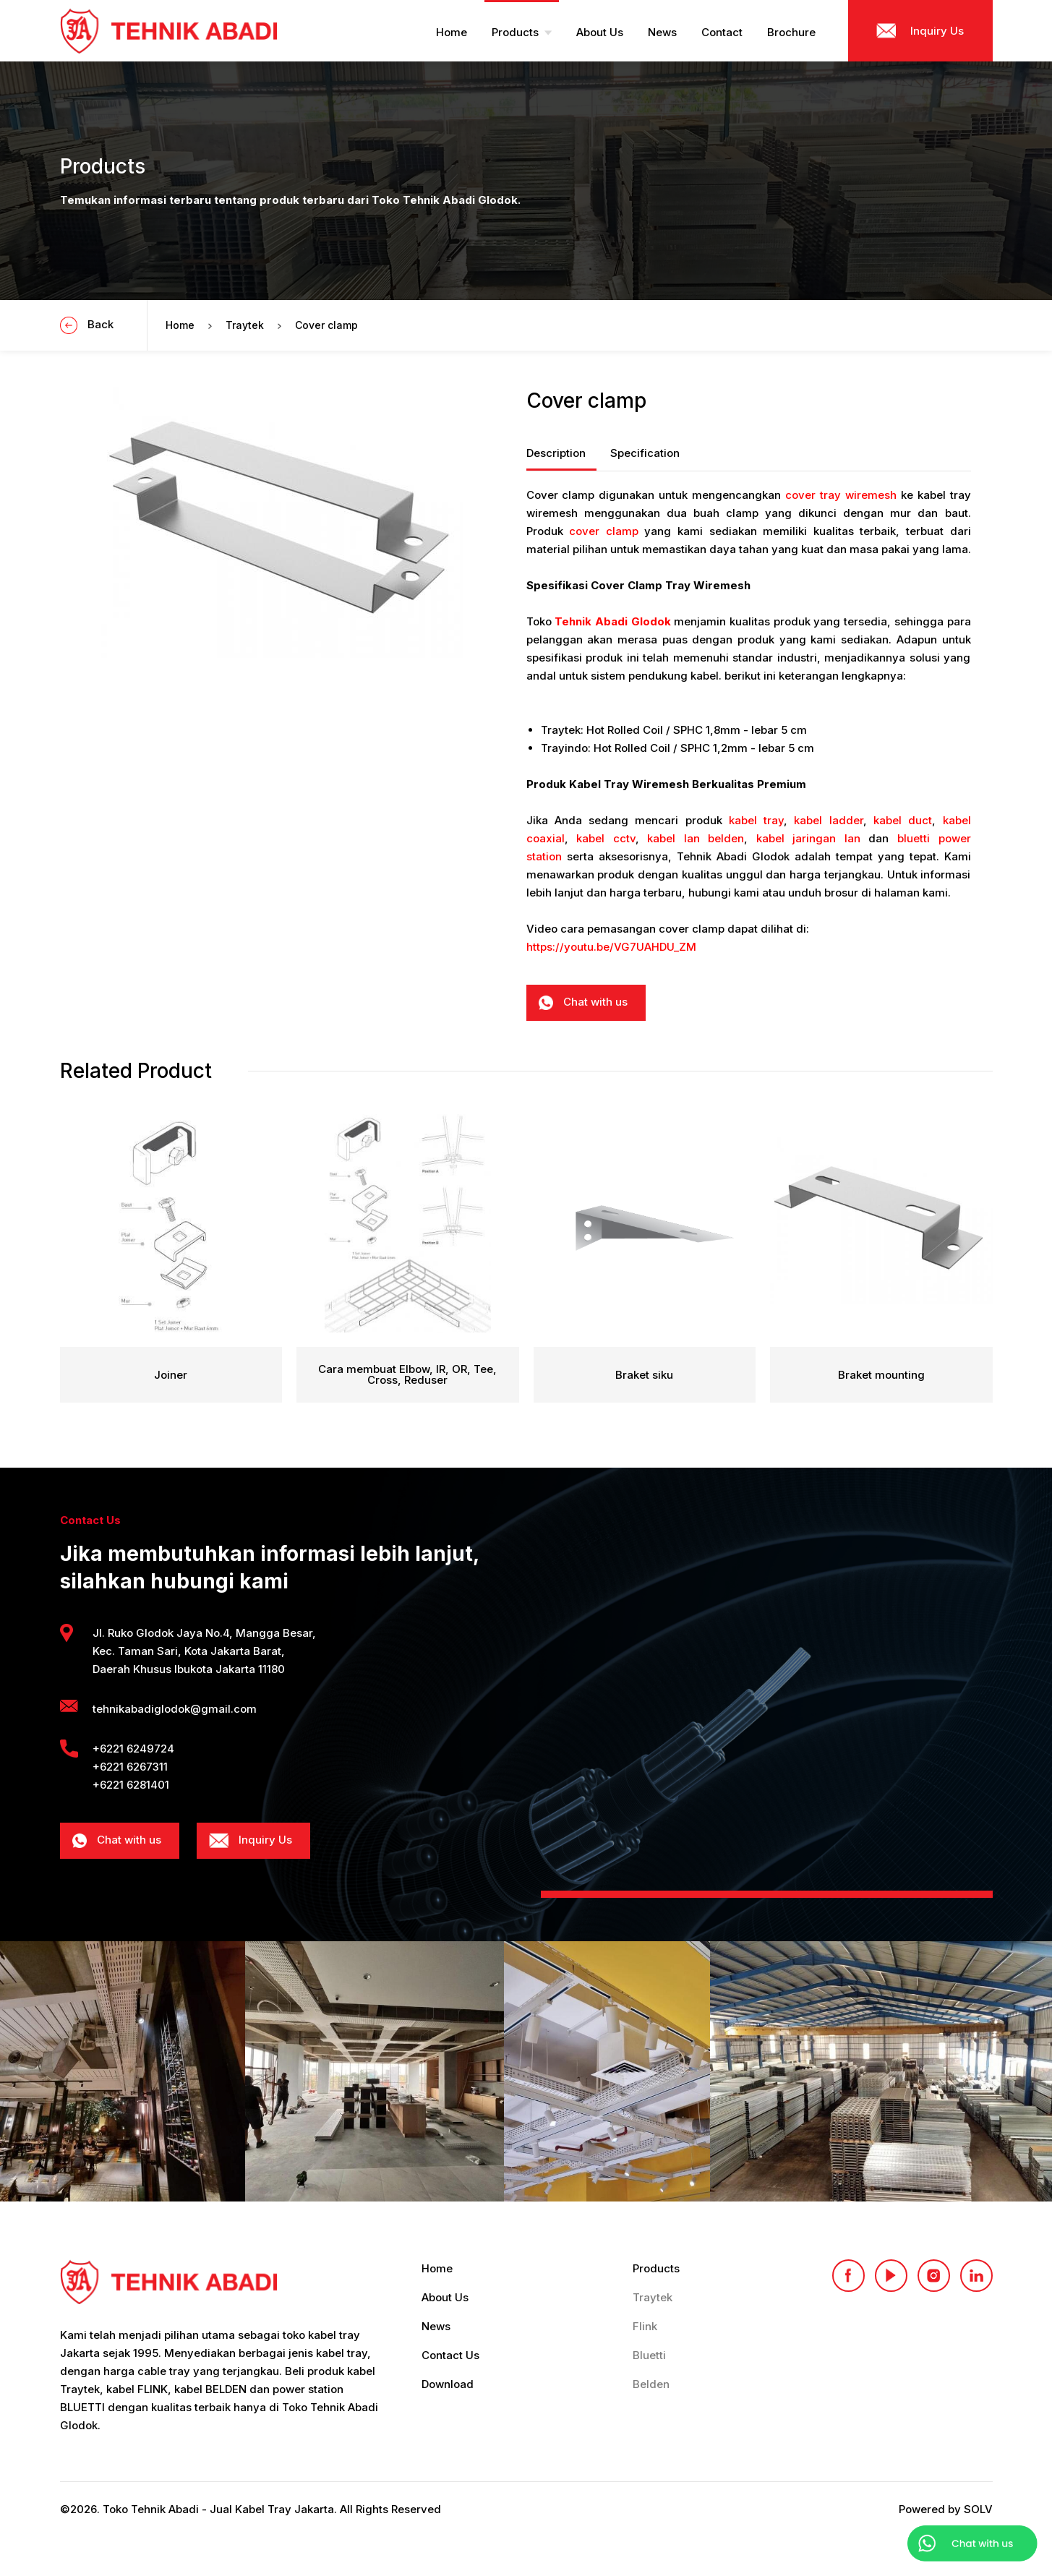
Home (180, 325)
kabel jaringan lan (808, 838)
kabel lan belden (695, 838)
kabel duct (902, 820)
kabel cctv (606, 838)
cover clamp (603, 531)
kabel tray (756, 820)
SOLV (978, 2509)
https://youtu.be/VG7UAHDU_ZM (611, 947)
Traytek (245, 325)
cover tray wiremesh (841, 495)
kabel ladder (828, 820)
